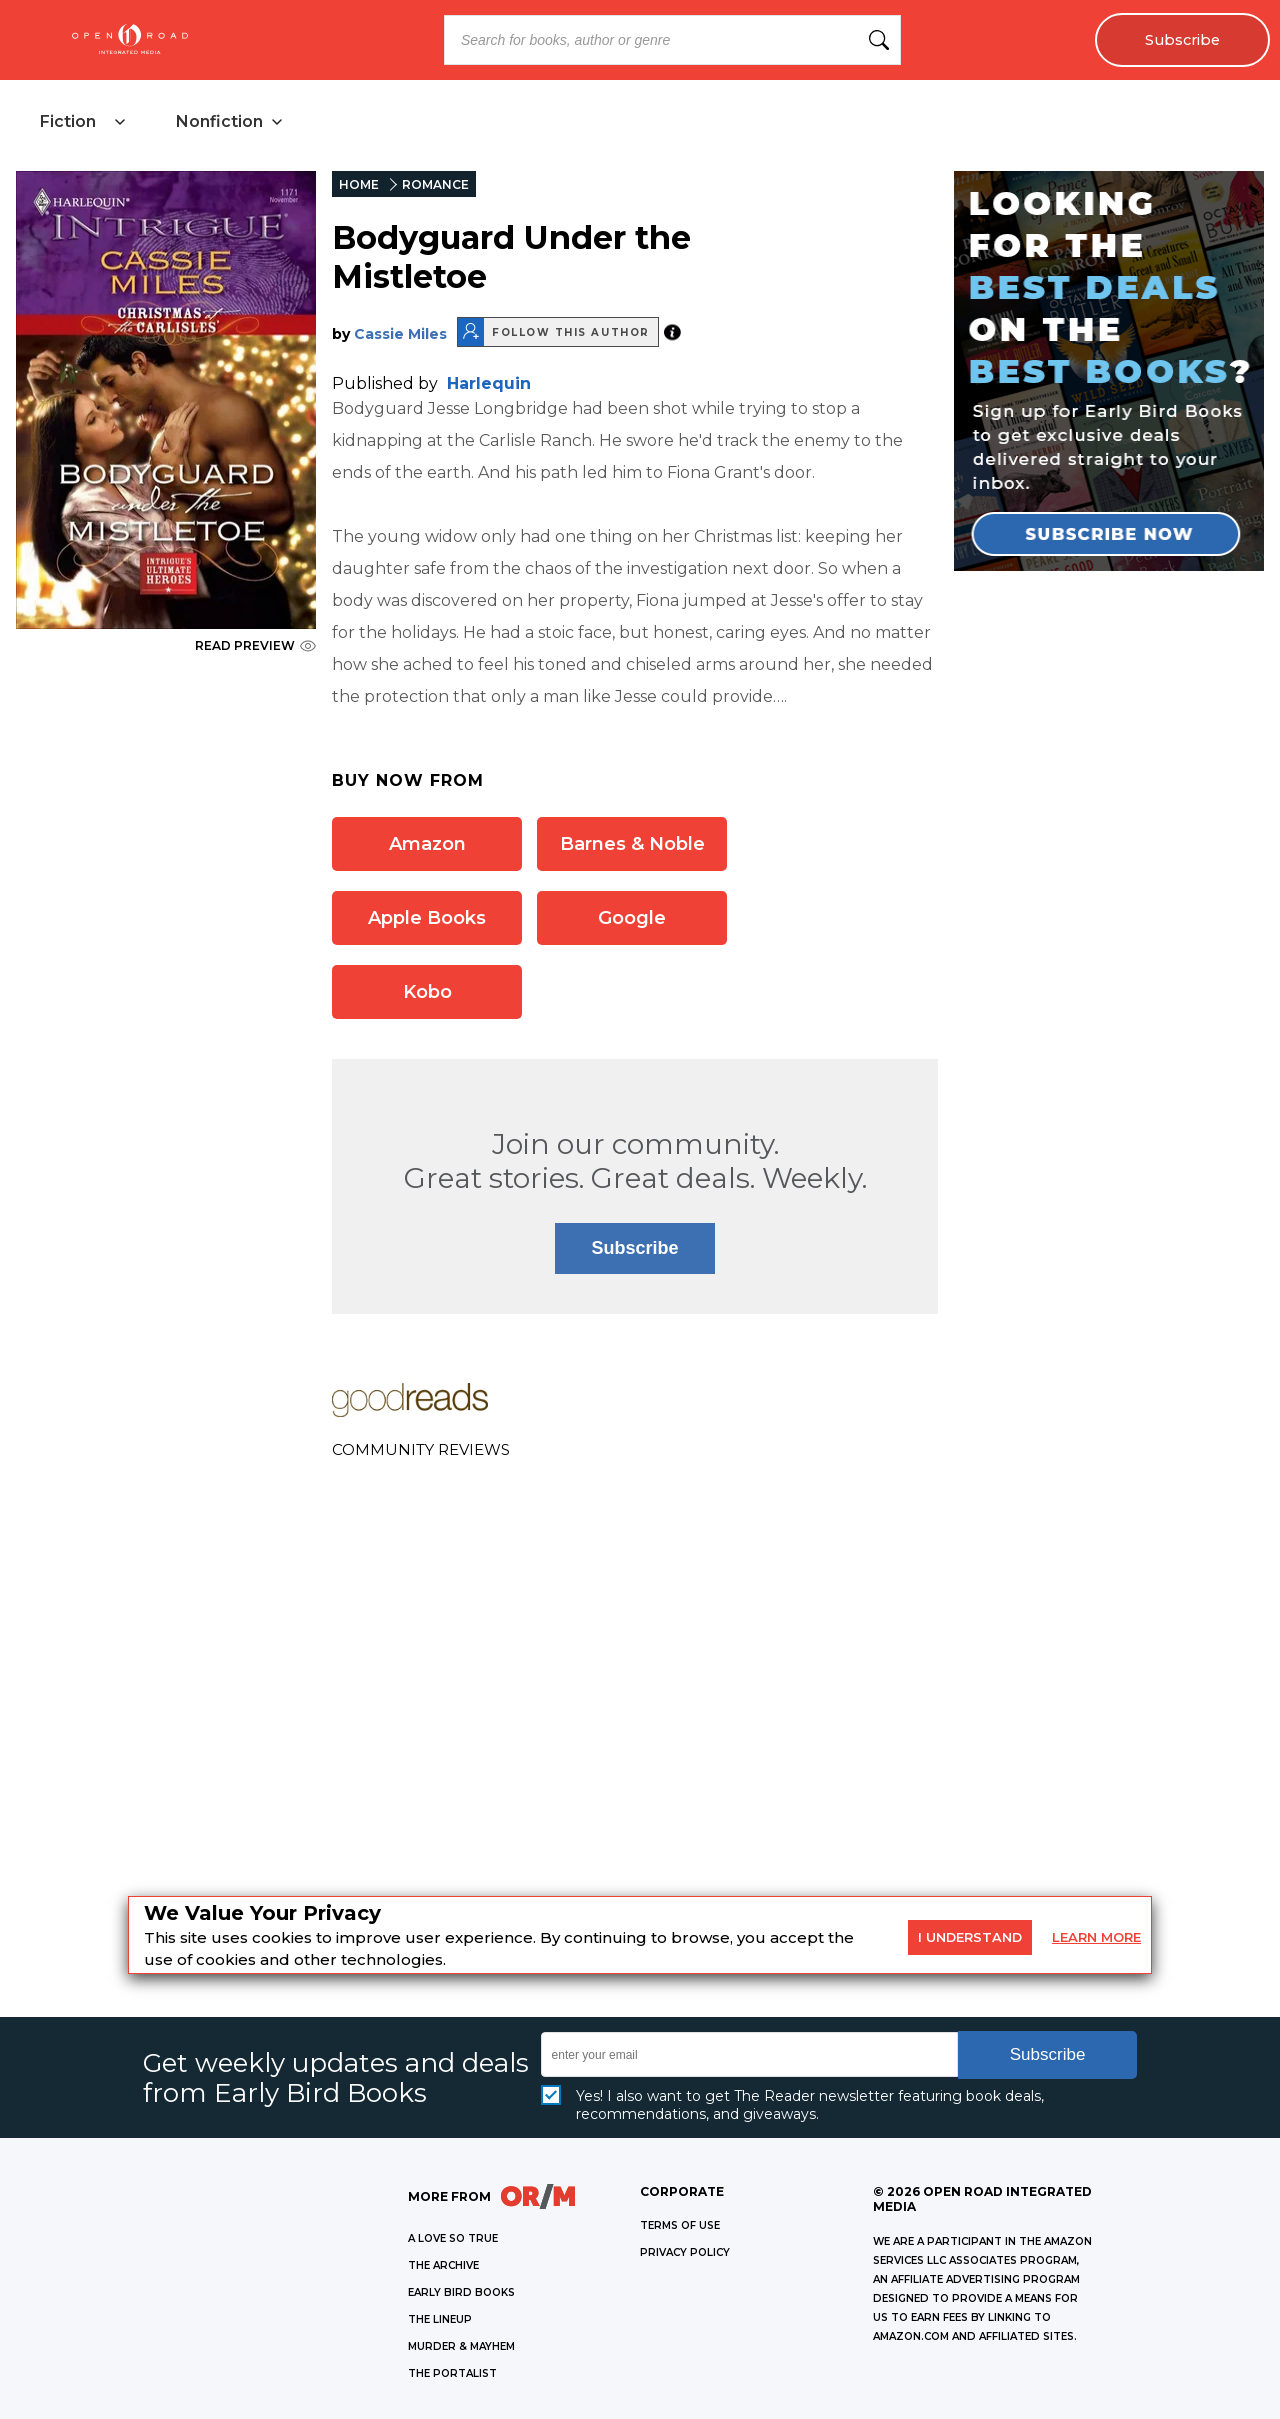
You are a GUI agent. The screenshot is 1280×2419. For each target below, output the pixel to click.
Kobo (427, 992)
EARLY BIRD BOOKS (461, 2292)
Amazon (427, 844)
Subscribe (1182, 40)
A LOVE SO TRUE (453, 2238)
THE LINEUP (440, 2319)
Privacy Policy (685, 2252)
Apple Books (427, 918)
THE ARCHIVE (443, 2265)
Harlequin (489, 383)
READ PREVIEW (255, 645)
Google (632, 918)
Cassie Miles (400, 334)
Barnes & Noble (632, 844)
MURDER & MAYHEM (461, 2346)
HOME (359, 184)
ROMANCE (435, 184)
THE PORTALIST (452, 2373)
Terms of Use (680, 2225)
